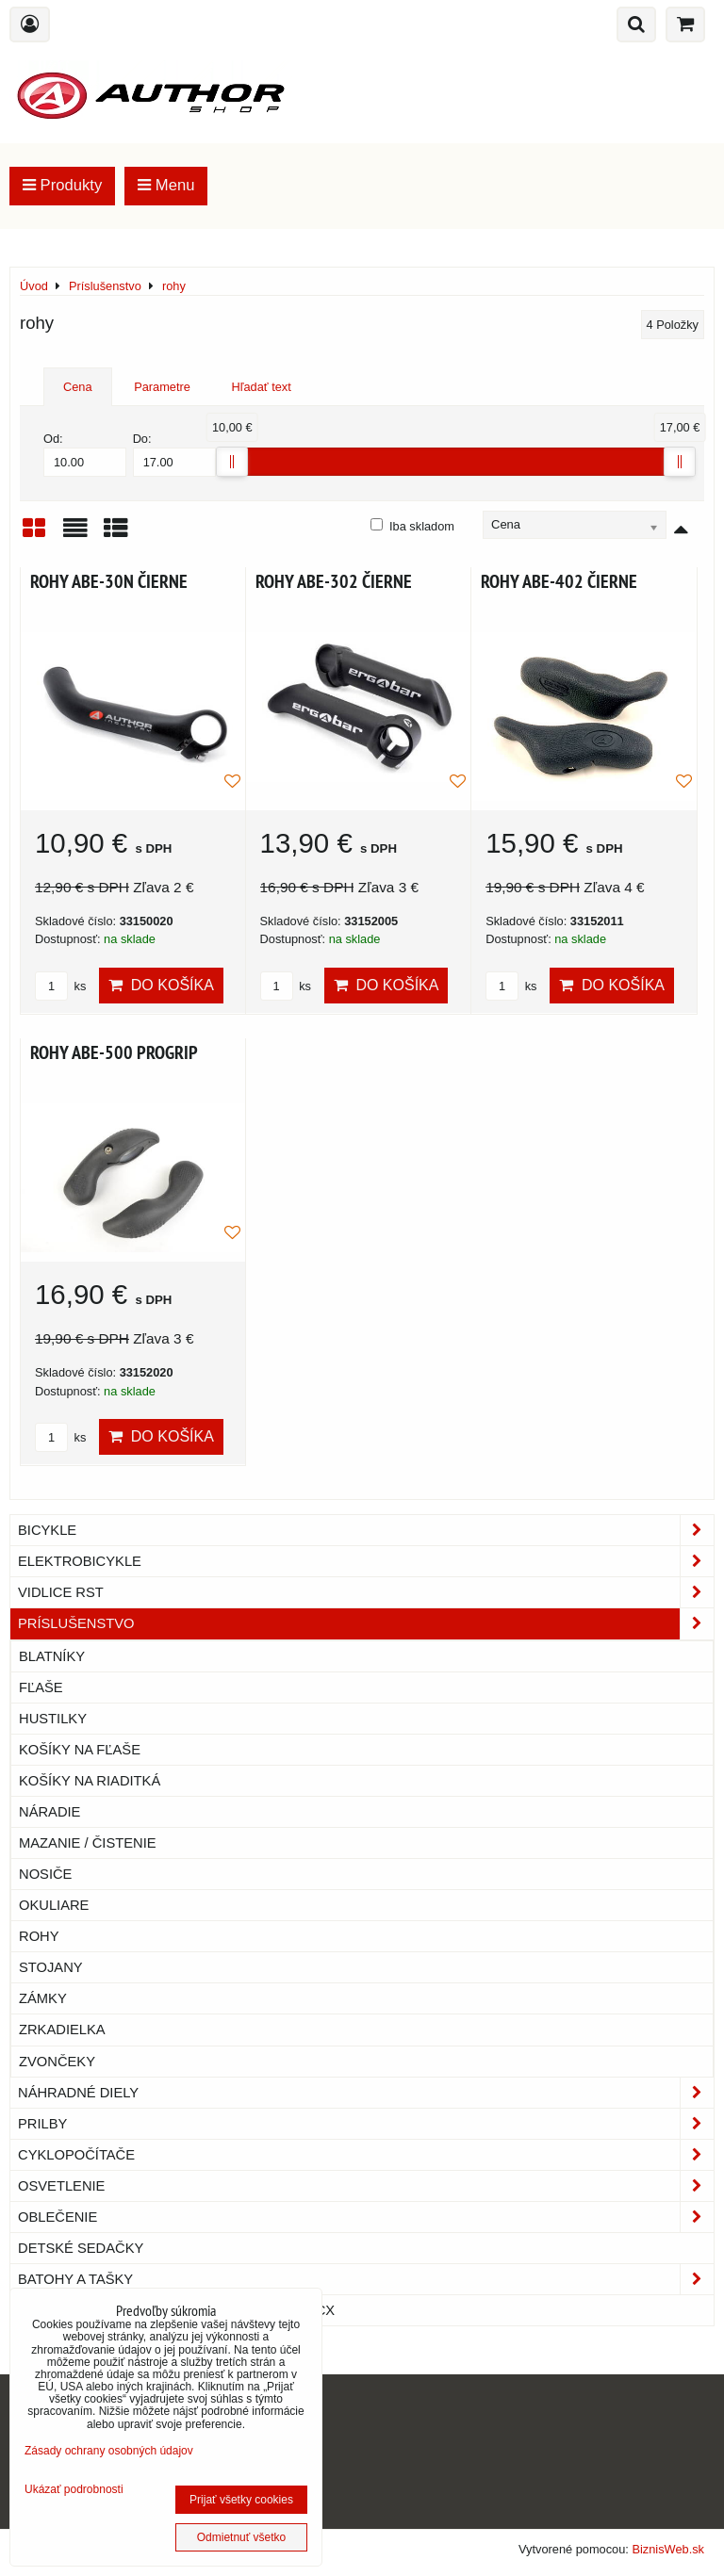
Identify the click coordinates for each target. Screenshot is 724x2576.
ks (60, 986)
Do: (174, 454)
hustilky (53, 1718)
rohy (39, 1936)
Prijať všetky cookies (241, 2499)
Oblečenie (366, 2217)
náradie (49, 1811)
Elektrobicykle (366, 1561)
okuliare (54, 1905)
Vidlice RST (366, 1592)
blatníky (52, 1656)
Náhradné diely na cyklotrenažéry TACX (176, 2310)
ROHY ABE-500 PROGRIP (114, 1052)
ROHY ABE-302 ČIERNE (333, 581)
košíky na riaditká (89, 1780)
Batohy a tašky (366, 2279)
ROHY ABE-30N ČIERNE (109, 581)
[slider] (232, 462)
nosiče (45, 1874)
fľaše (41, 1687)
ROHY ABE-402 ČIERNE (559, 581)
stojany (51, 1967)
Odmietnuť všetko (242, 2537)
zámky (43, 1998)
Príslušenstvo (366, 1623)
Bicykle (366, 1530)
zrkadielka (62, 2029)
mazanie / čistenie (87, 1842)
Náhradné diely (366, 2093)
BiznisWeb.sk (668, 2549)
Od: (84, 454)
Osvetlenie (366, 2186)
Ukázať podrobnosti (74, 2490)
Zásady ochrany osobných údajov (109, 2450)
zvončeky (57, 2061)
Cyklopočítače (366, 2155)
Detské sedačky (80, 2248)
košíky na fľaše (79, 1749)
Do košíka (161, 985)
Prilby (366, 2124)
